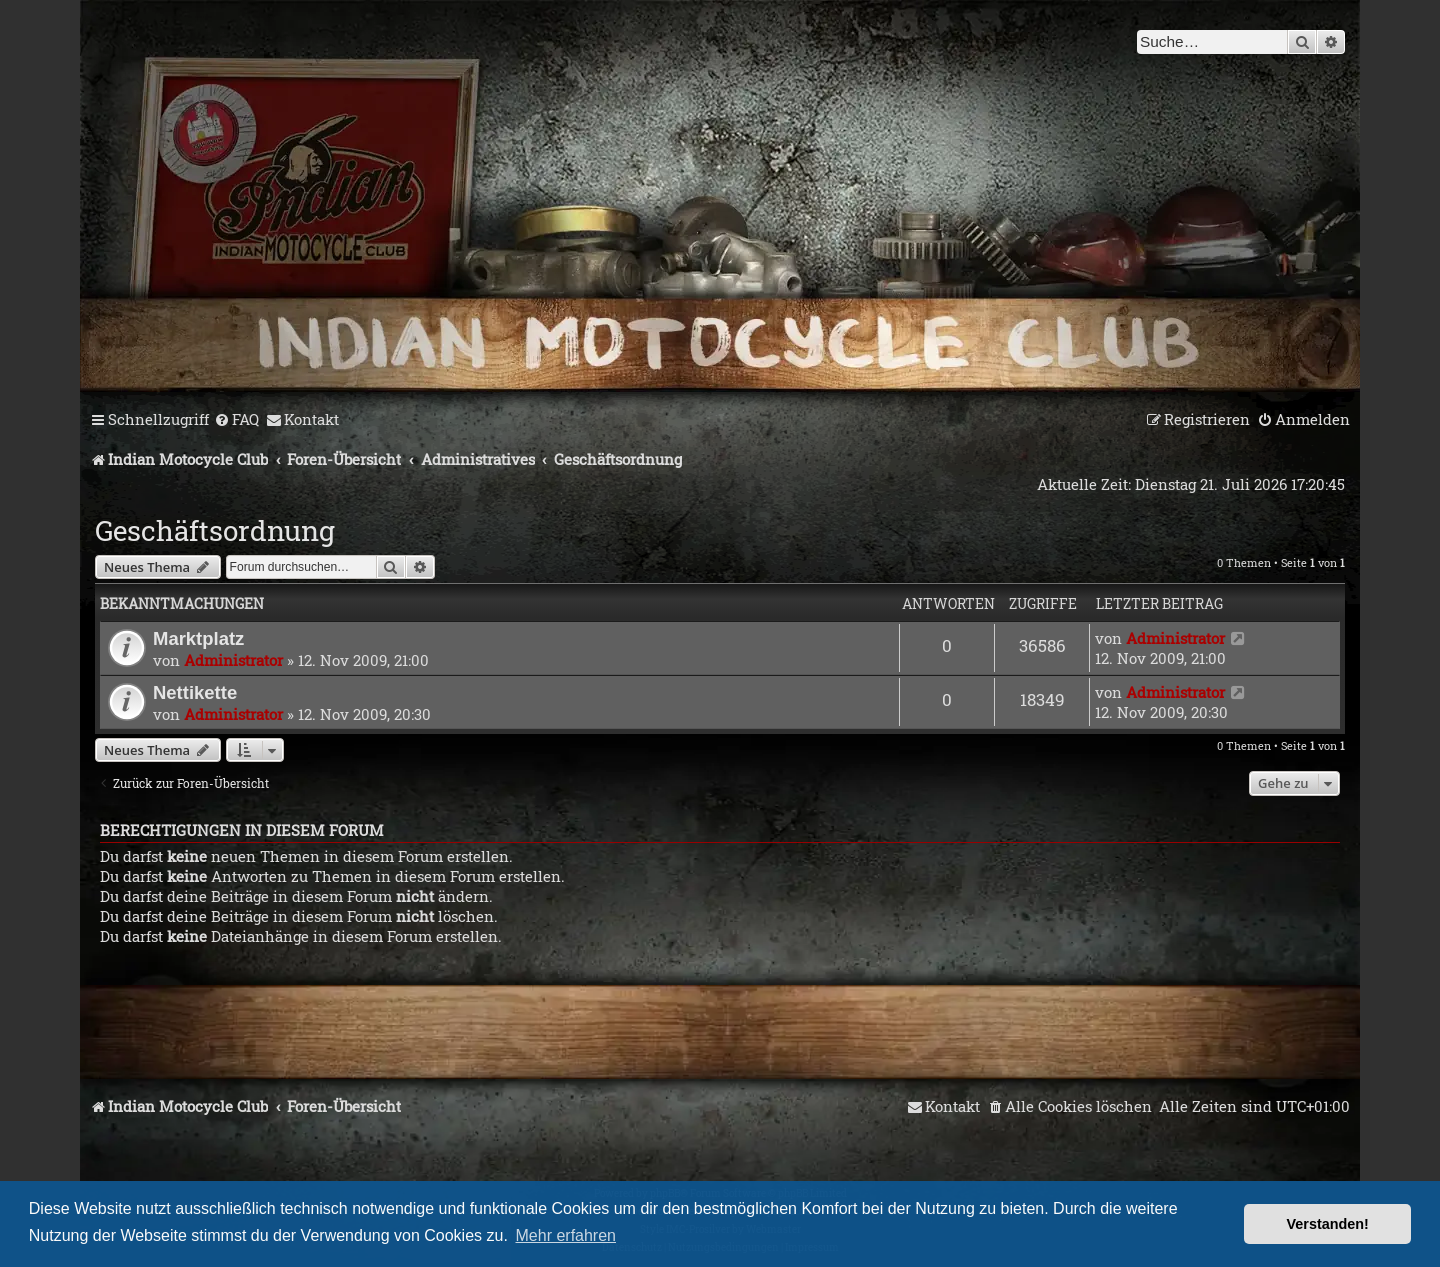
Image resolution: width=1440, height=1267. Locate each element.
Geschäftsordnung (215, 530)
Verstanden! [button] (1328, 1224)
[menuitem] (236, 420)
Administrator (233, 660)
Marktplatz (198, 638)
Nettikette (195, 692)
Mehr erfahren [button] (566, 1235)
